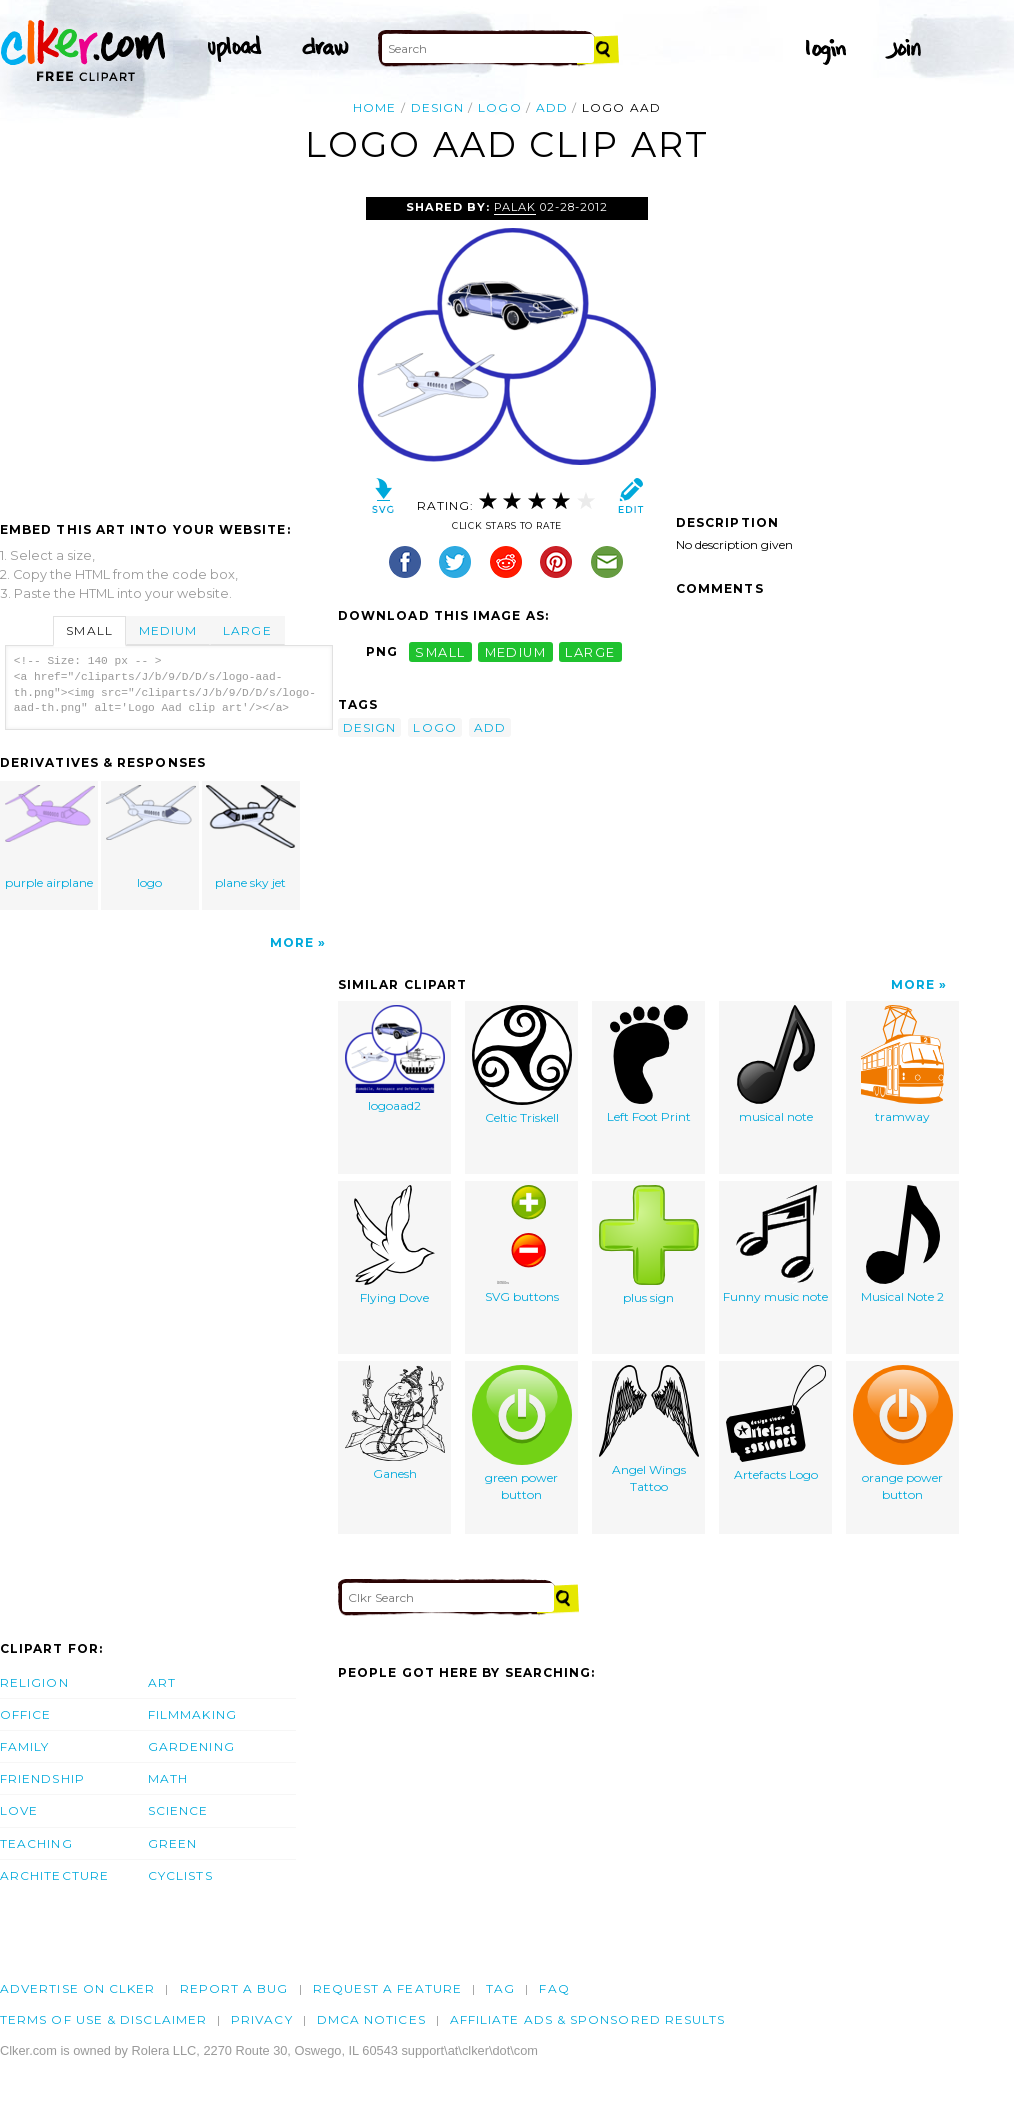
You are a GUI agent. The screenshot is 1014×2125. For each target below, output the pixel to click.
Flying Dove (394, 1245)
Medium (168, 630)
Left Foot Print (649, 1064)
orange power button (903, 1433)
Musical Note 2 (902, 1244)
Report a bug (234, 1988)
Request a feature (387, 1988)
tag (500, 1988)
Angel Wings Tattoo (649, 1429)
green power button (522, 1433)
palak (515, 207)
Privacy (262, 2019)
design (437, 107)
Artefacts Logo (776, 1423)
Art (162, 1682)
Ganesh (395, 1423)
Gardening (191, 1746)
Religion (34, 1682)
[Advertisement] (168, 347)
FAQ (554, 1988)
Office (25, 1714)
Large (247, 630)
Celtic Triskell (522, 1065)
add (552, 107)
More (292, 942)
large (590, 651)
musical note (776, 1064)
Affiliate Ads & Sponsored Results (588, 2019)
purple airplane (50, 837)
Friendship (42, 1778)
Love (19, 1810)
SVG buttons (522, 1244)
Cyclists (180, 1875)
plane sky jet (251, 837)
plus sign (649, 1245)
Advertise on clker (77, 1988)
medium (516, 651)
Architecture (54, 1875)
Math (168, 1778)
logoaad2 (395, 1059)
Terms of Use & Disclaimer (103, 2019)
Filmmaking (192, 1714)
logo (499, 107)
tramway (902, 1064)
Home (374, 107)
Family (24, 1746)
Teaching (36, 1843)
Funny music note (775, 1244)
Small (89, 630)
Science (178, 1810)
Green (172, 1843)
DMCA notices (371, 2019)
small (440, 651)
